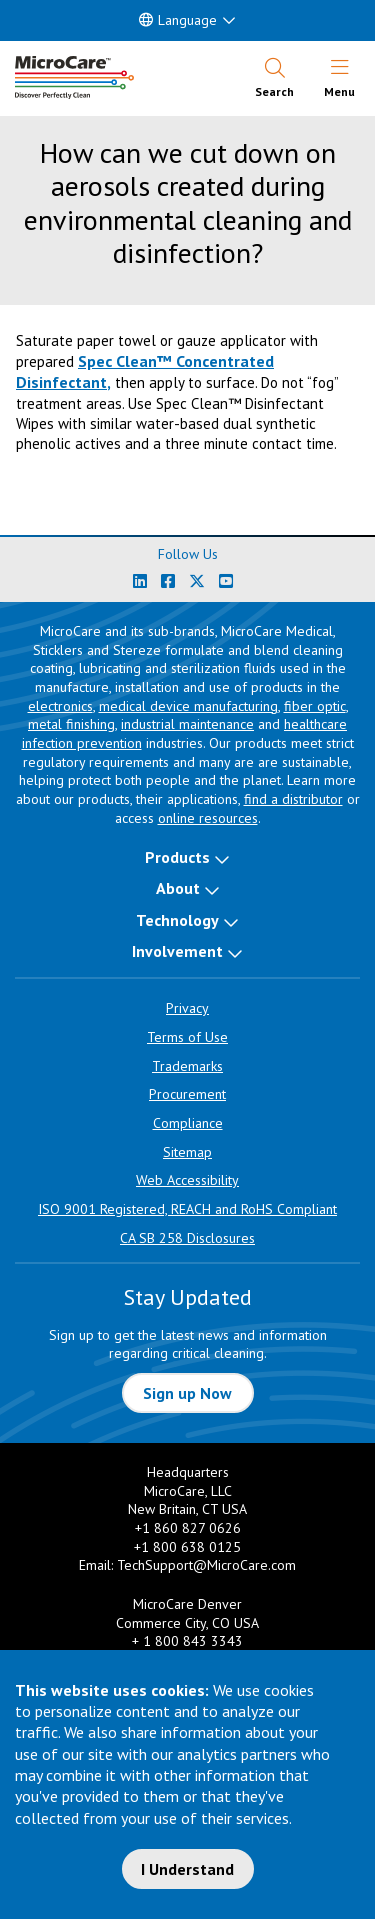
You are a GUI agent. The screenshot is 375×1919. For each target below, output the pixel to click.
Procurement (187, 1094)
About (178, 888)
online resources (208, 818)
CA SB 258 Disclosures (187, 1238)
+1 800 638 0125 (187, 1547)
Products (177, 857)
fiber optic (315, 706)
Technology (177, 920)
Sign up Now (187, 1393)
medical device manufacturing (188, 706)
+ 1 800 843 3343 (187, 1641)
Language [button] (178, 20)
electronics (60, 706)
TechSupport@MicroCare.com (206, 1565)
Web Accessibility (187, 1180)
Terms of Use (187, 1037)
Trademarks (187, 1066)
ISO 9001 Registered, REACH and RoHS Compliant (187, 1209)
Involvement (177, 951)
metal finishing (71, 724)
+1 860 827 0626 (188, 1528)
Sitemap (187, 1152)
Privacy (187, 1008)
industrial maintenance (187, 724)
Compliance (188, 1123)
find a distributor (293, 799)
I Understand (187, 1869)
